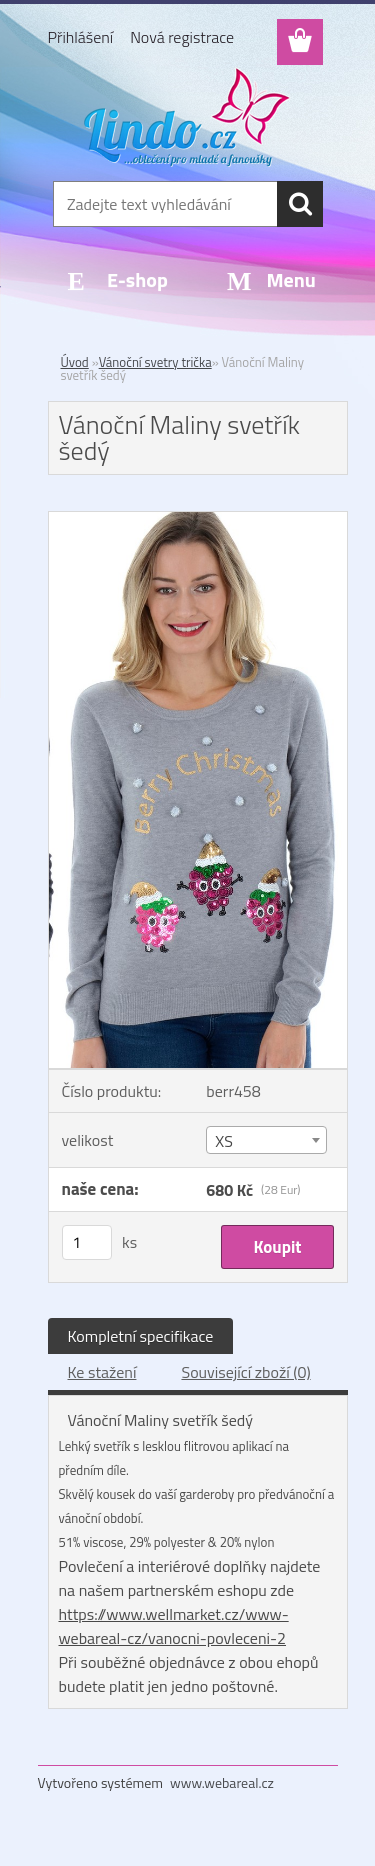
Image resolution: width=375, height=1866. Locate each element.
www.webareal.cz (222, 1782)
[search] (300, 204)
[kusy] (87, 1242)
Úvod (75, 362)
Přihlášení (81, 37)
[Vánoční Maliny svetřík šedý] (198, 520)
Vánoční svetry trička (155, 362)
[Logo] (187, 117)
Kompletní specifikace (141, 1336)
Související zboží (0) (245, 1372)
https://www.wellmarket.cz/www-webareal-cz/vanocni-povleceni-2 (174, 1626)
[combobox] (266, 1140)
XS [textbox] (224, 1141)
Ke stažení (102, 1372)
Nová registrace (182, 37)
